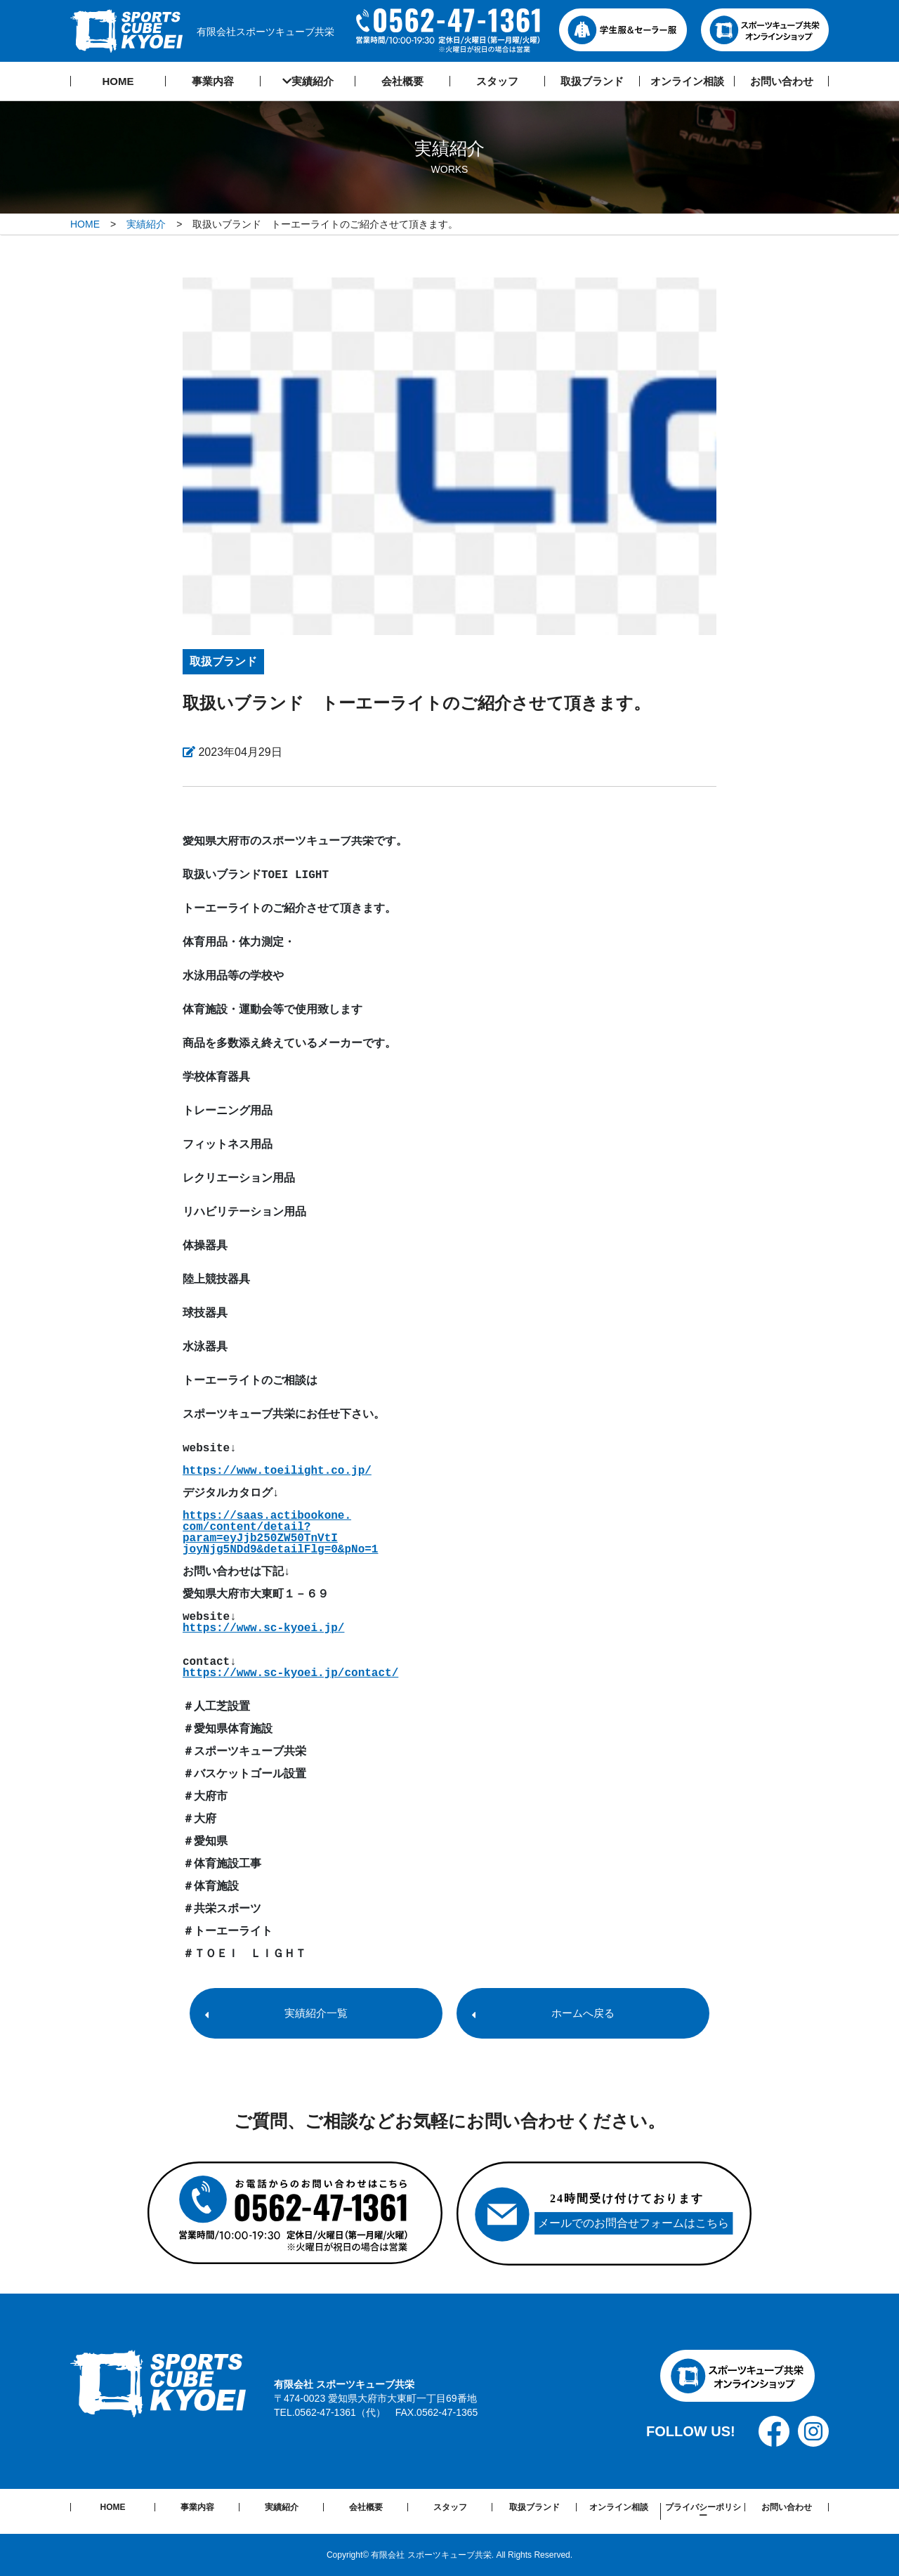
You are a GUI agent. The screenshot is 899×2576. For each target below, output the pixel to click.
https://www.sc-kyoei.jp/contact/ (290, 1673)
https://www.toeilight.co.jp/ (277, 1471)
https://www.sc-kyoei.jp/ (263, 1628)
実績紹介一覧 (316, 2013)
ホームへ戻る (583, 2013)
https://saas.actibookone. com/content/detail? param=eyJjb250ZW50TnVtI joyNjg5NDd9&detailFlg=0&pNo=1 (280, 1533)
